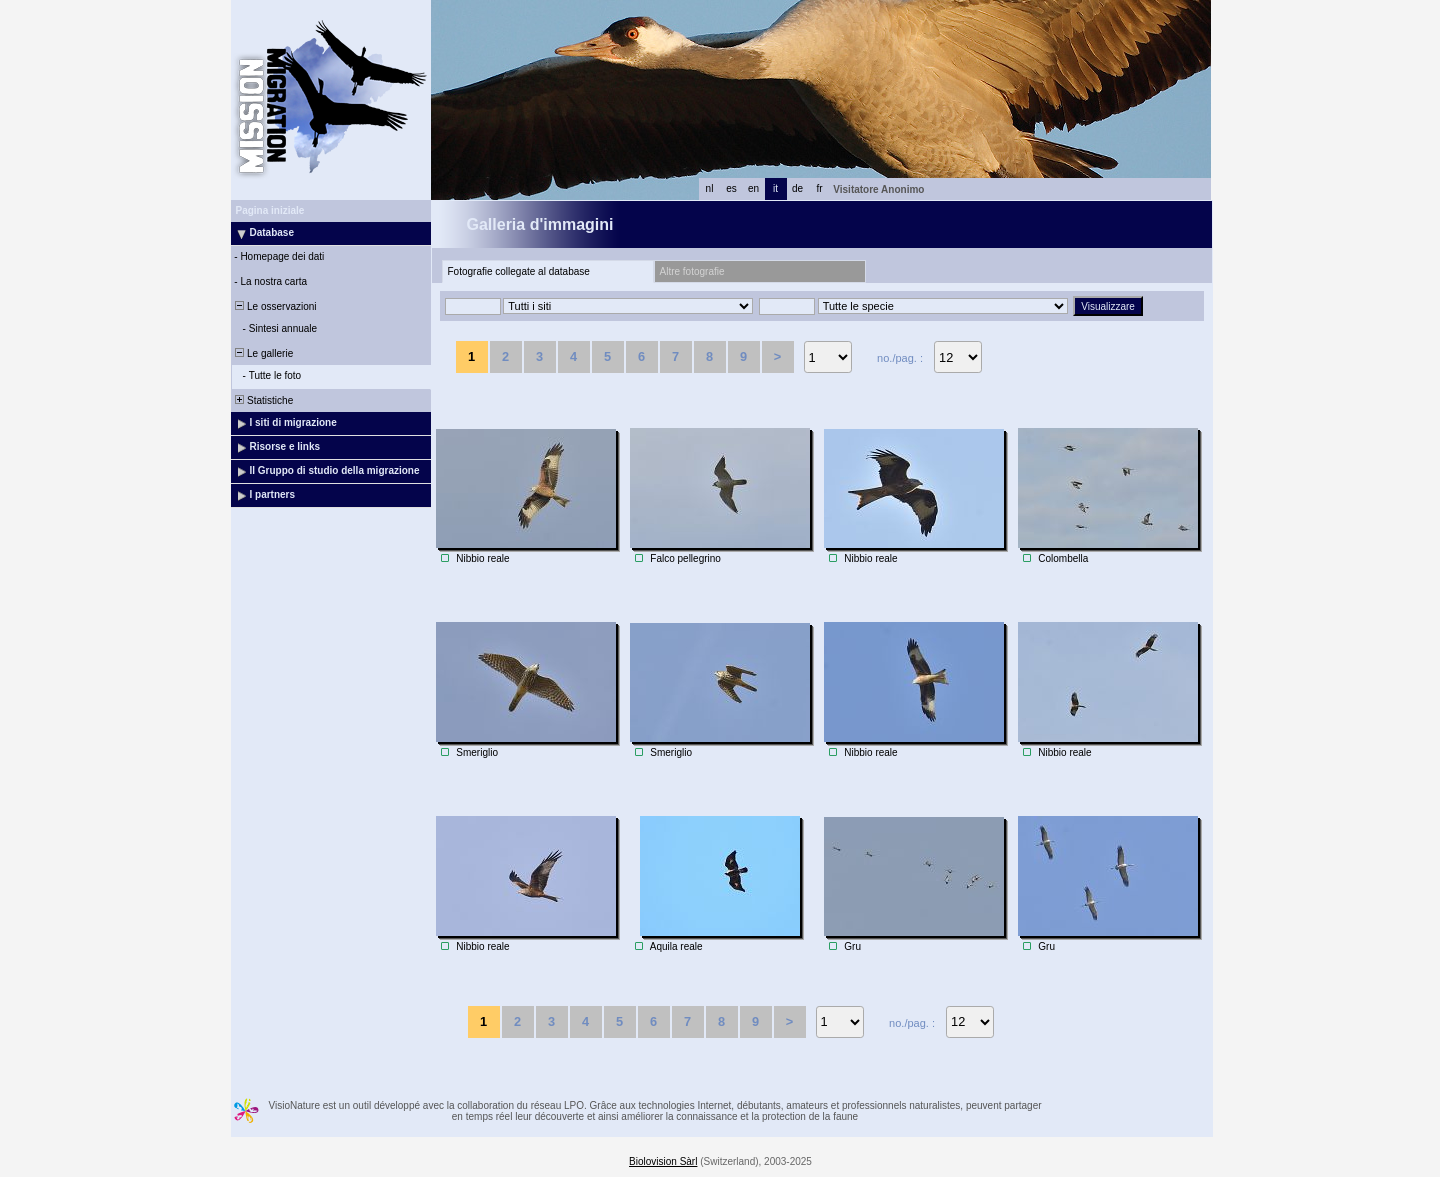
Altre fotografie (692, 271)
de (797, 188)
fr (819, 188)
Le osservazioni (275, 306)
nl (710, 188)
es (731, 188)
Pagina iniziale (270, 210)
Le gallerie (263, 353)
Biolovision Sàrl (663, 1161)
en (753, 188)
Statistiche (263, 400)
